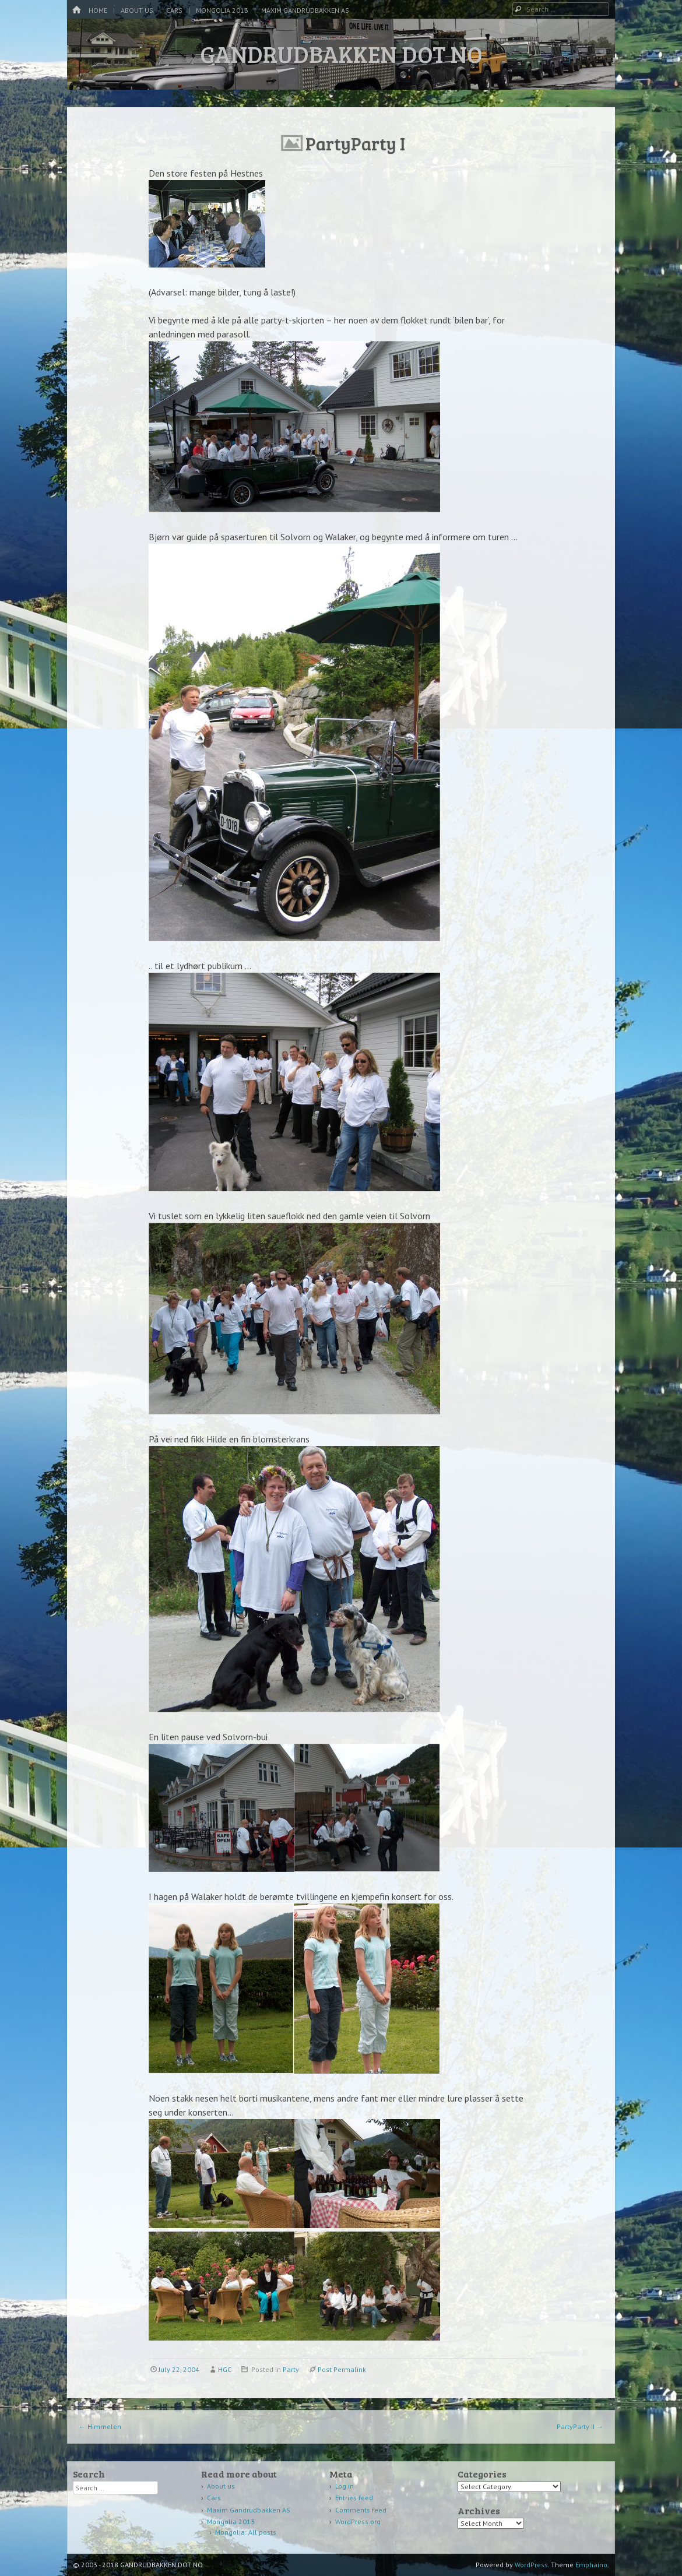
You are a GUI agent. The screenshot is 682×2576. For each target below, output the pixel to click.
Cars (174, 10)
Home (98, 10)
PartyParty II (580, 2426)
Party (291, 2369)
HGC (224, 2369)
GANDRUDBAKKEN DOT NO (341, 53)
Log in (344, 2486)
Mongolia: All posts (245, 2532)
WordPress (531, 2564)
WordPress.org (358, 2521)
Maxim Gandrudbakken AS (305, 10)
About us (137, 10)
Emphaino (591, 2564)
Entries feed (354, 2497)
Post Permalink (342, 2369)
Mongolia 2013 (222, 10)
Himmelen (100, 2426)
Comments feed (360, 2509)
